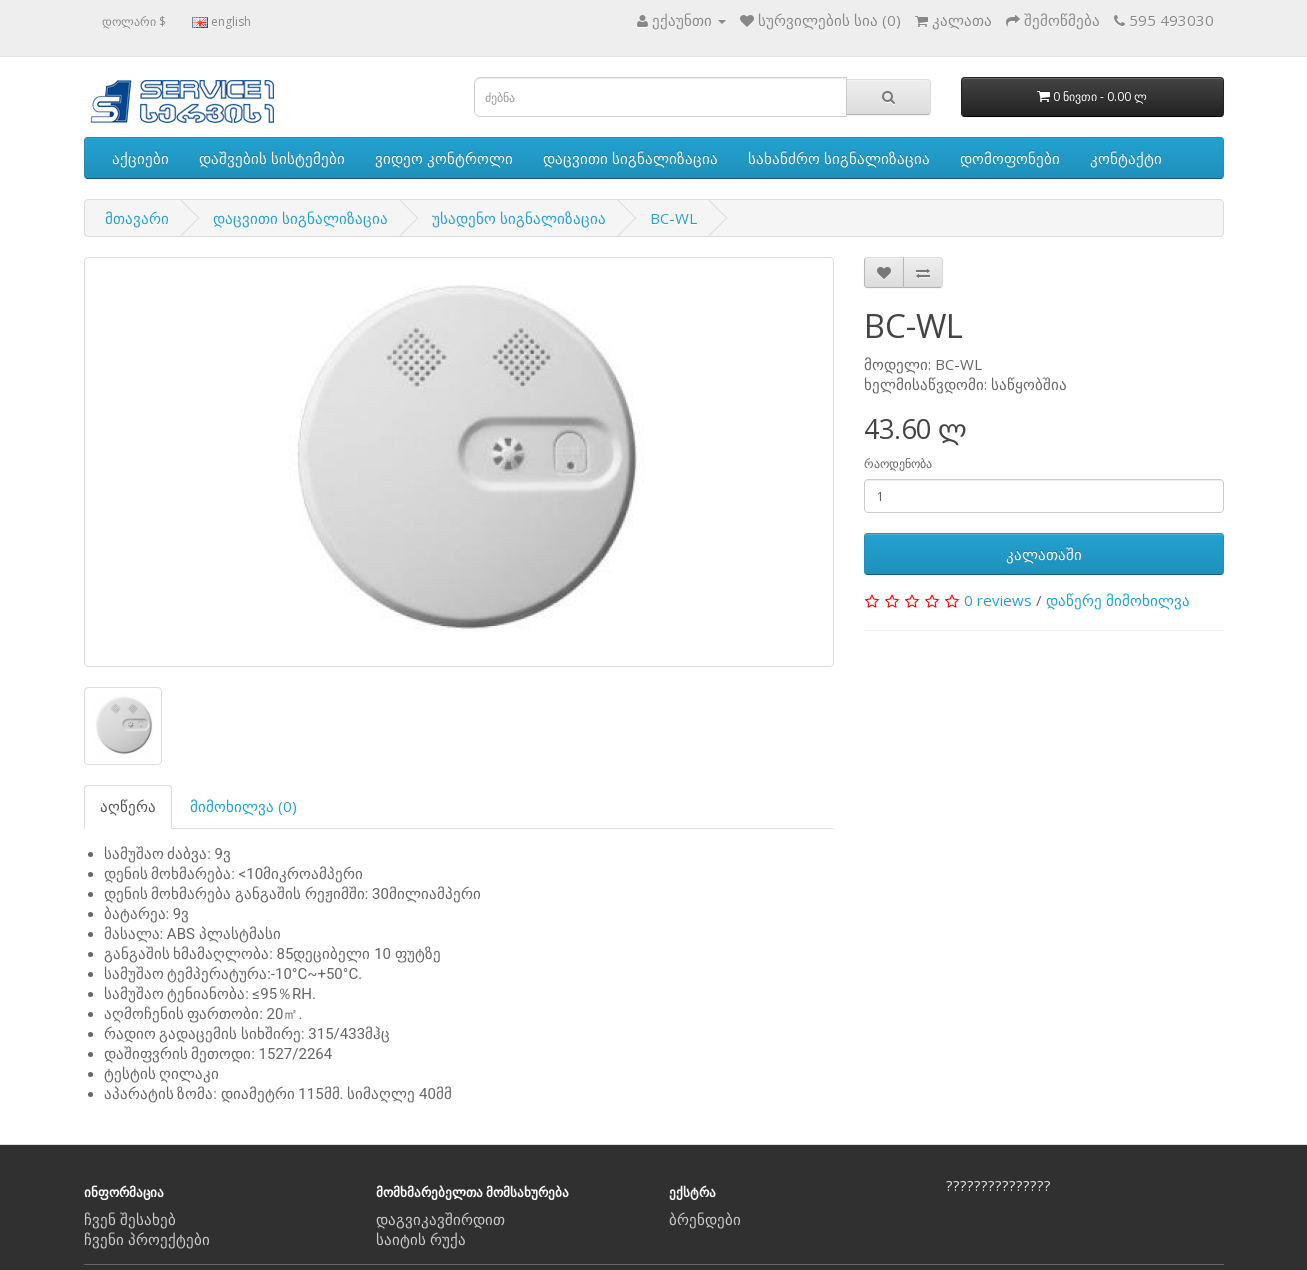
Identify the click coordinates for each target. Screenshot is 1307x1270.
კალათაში (1044, 554)
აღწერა (128, 806)
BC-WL (673, 218)
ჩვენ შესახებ (130, 1219)
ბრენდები (705, 1219)
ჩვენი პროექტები (147, 1239)
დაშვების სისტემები (272, 158)
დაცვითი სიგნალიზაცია (630, 158)
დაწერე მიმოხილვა (1118, 600)
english (221, 21)
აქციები (140, 158)
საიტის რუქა (421, 1239)
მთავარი (137, 218)
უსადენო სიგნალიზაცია (519, 218)
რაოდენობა (898, 463)
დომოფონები (1010, 158)
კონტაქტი (1126, 158)
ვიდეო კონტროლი (444, 158)
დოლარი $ (134, 21)
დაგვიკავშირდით (440, 1219)
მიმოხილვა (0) (243, 806)
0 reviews (998, 600)
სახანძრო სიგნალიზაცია (839, 158)
